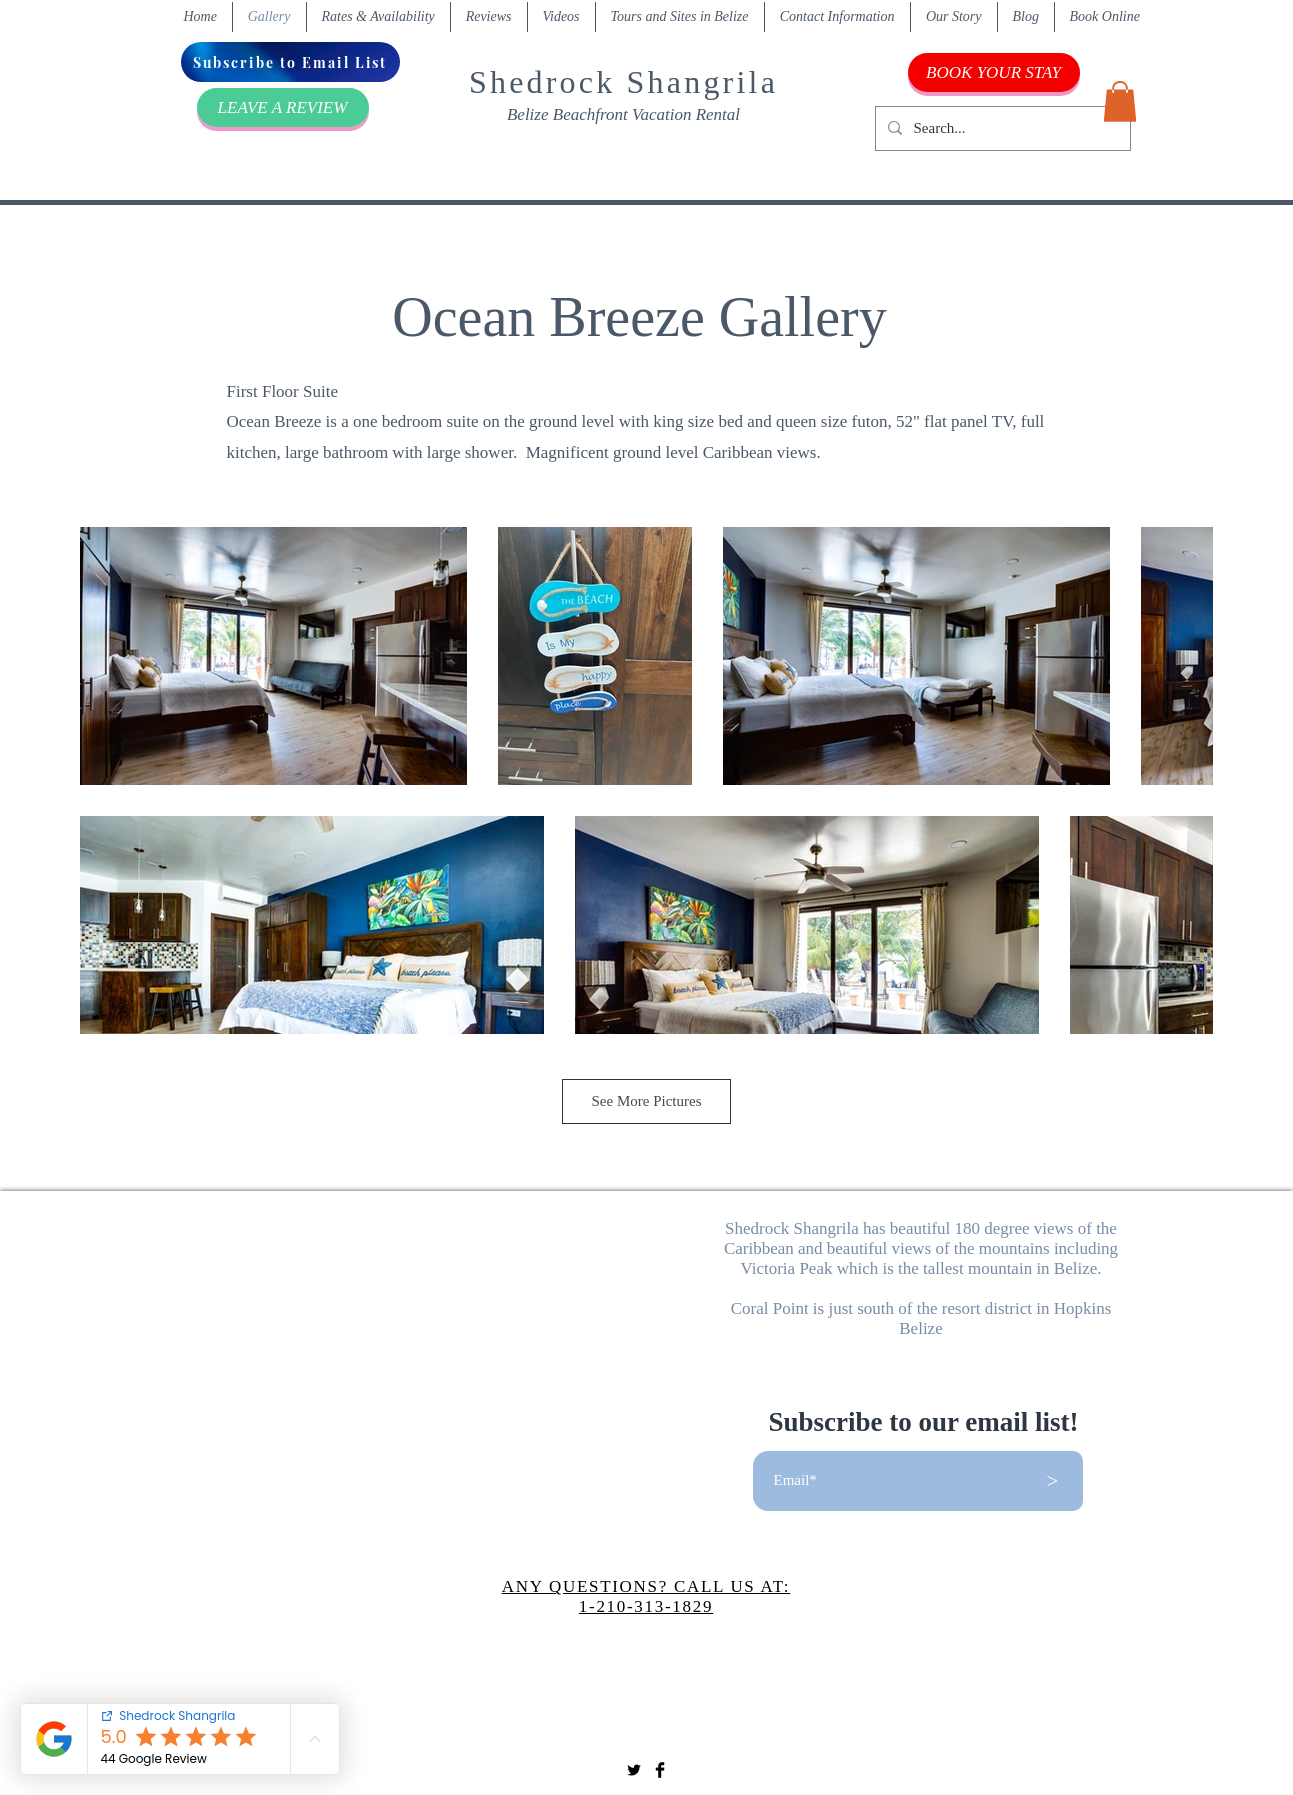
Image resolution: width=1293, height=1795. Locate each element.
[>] (1053, 1481)
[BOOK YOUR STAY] (994, 72)
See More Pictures (647, 1101)
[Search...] (1001, 128)
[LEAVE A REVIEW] (283, 107)
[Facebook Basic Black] (660, 1770)
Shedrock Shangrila (623, 82)
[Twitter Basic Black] (634, 1770)
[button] (1120, 101)
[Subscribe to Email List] (290, 62)
